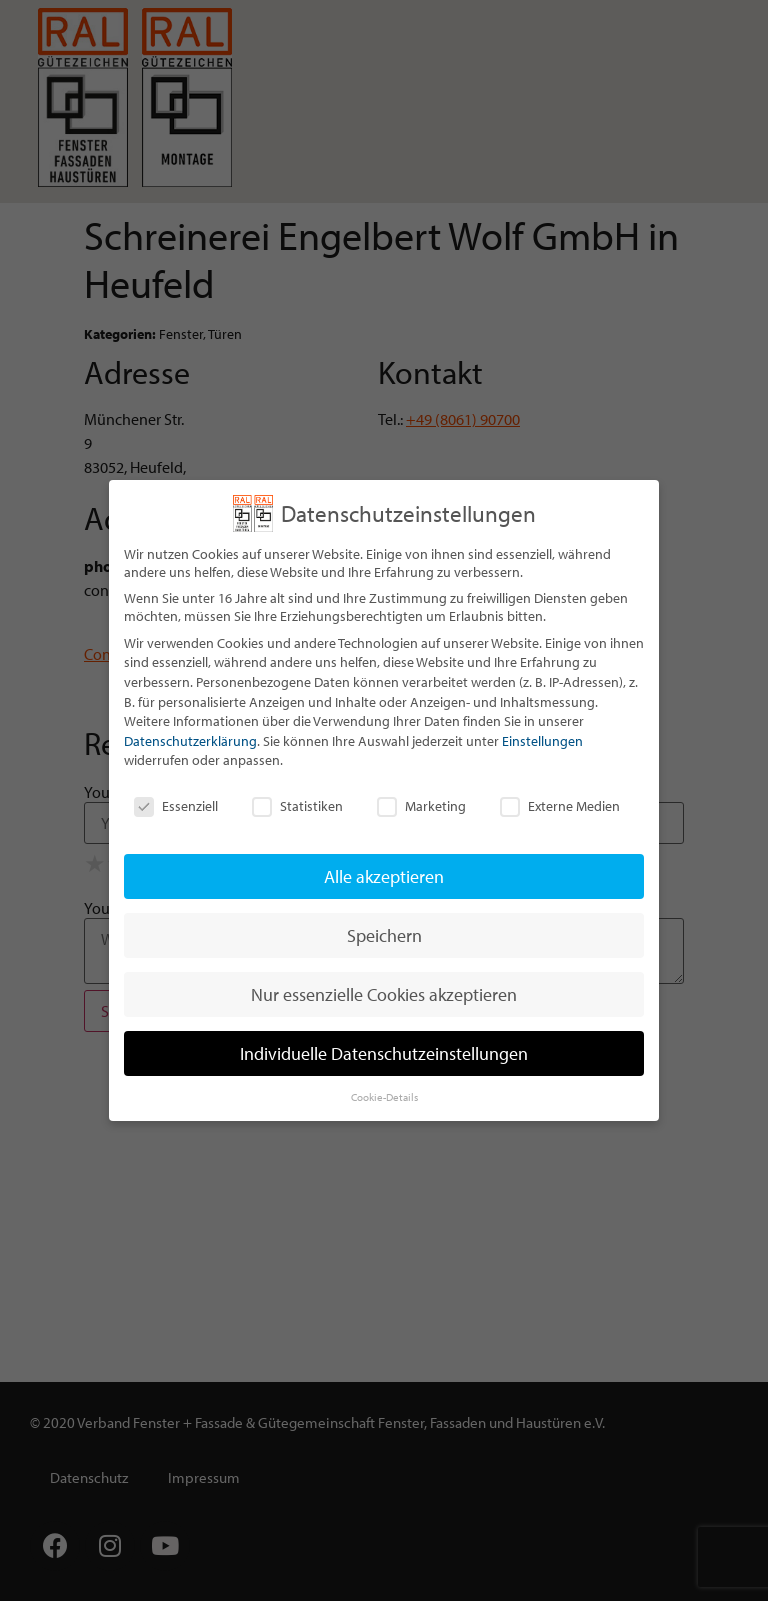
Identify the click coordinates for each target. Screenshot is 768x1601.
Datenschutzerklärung (190, 741)
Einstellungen (542, 741)
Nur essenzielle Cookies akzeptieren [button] (384, 994)
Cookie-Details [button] (384, 1097)
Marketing (421, 806)
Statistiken (297, 806)
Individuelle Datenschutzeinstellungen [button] (384, 1053)
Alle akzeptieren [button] (384, 876)
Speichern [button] (384, 935)
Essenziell (176, 806)
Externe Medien (560, 806)
